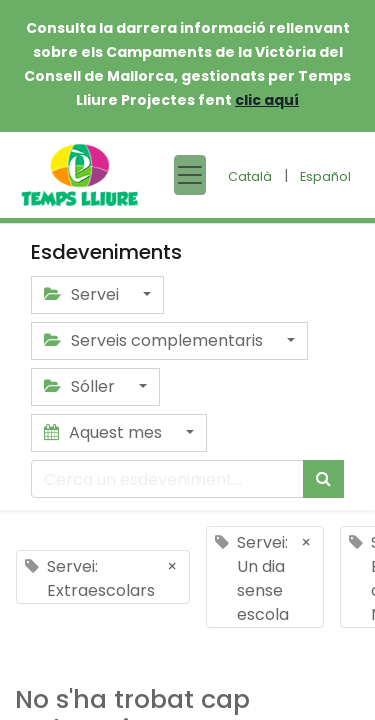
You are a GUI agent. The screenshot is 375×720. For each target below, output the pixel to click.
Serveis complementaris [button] (155, 340)
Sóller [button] (81, 386)
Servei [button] (83, 294)
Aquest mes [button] (105, 432)
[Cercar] (323, 479)
